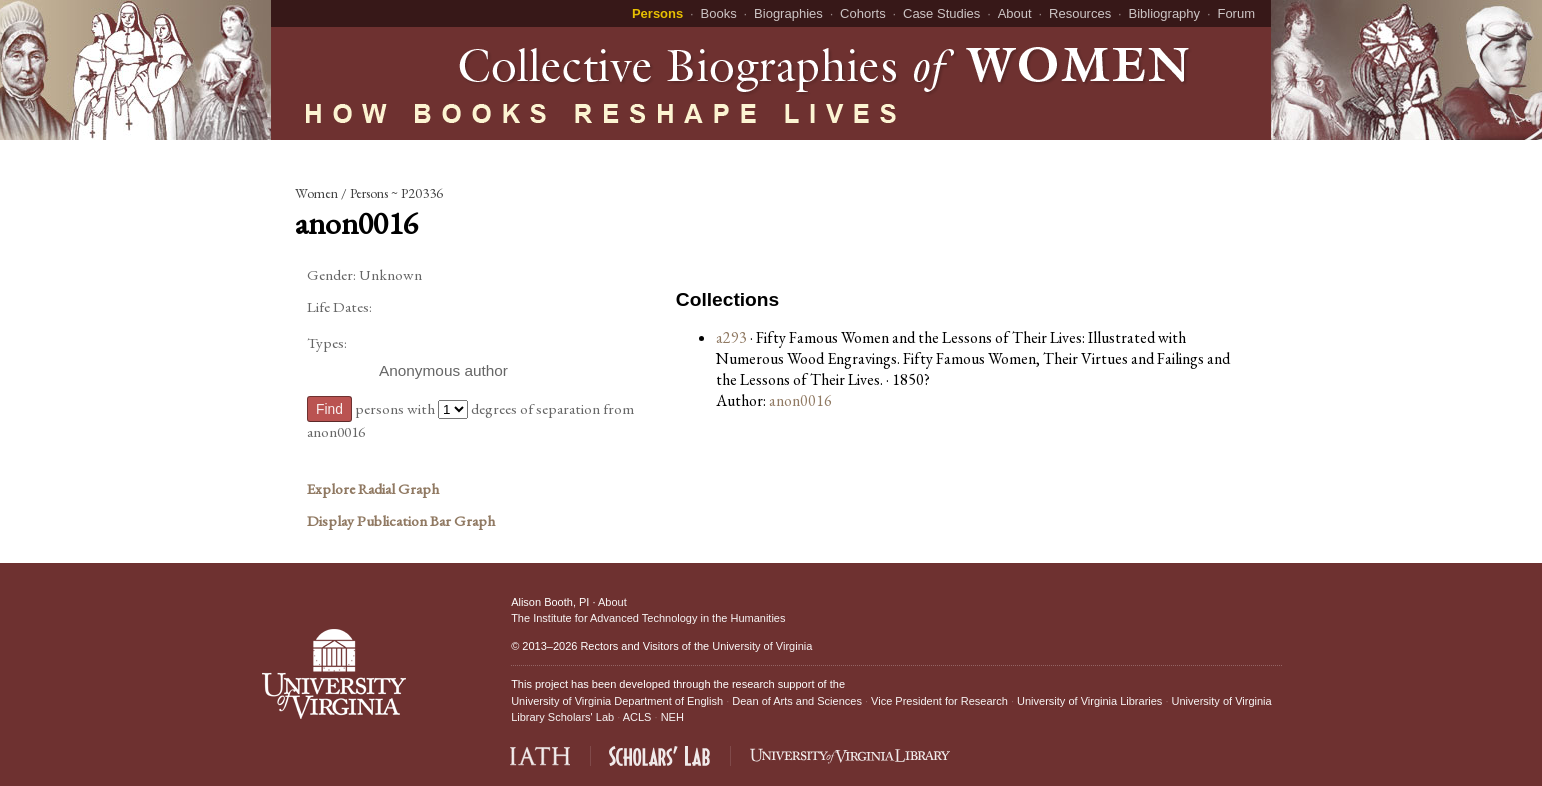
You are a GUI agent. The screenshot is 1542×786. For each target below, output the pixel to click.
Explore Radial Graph (373, 489)
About (1015, 13)
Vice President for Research (939, 701)
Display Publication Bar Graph (401, 521)
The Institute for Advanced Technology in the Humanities (648, 618)
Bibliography (1165, 13)
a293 (731, 337)
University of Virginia (762, 646)
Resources (1080, 13)
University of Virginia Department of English (617, 701)
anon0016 (800, 400)
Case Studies (941, 13)
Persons (657, 13)
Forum (1236, 13)
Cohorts (863, 13)
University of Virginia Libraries (1089, 701)
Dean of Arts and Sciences (797, 701)
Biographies (788, 13)
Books (719, 13)
